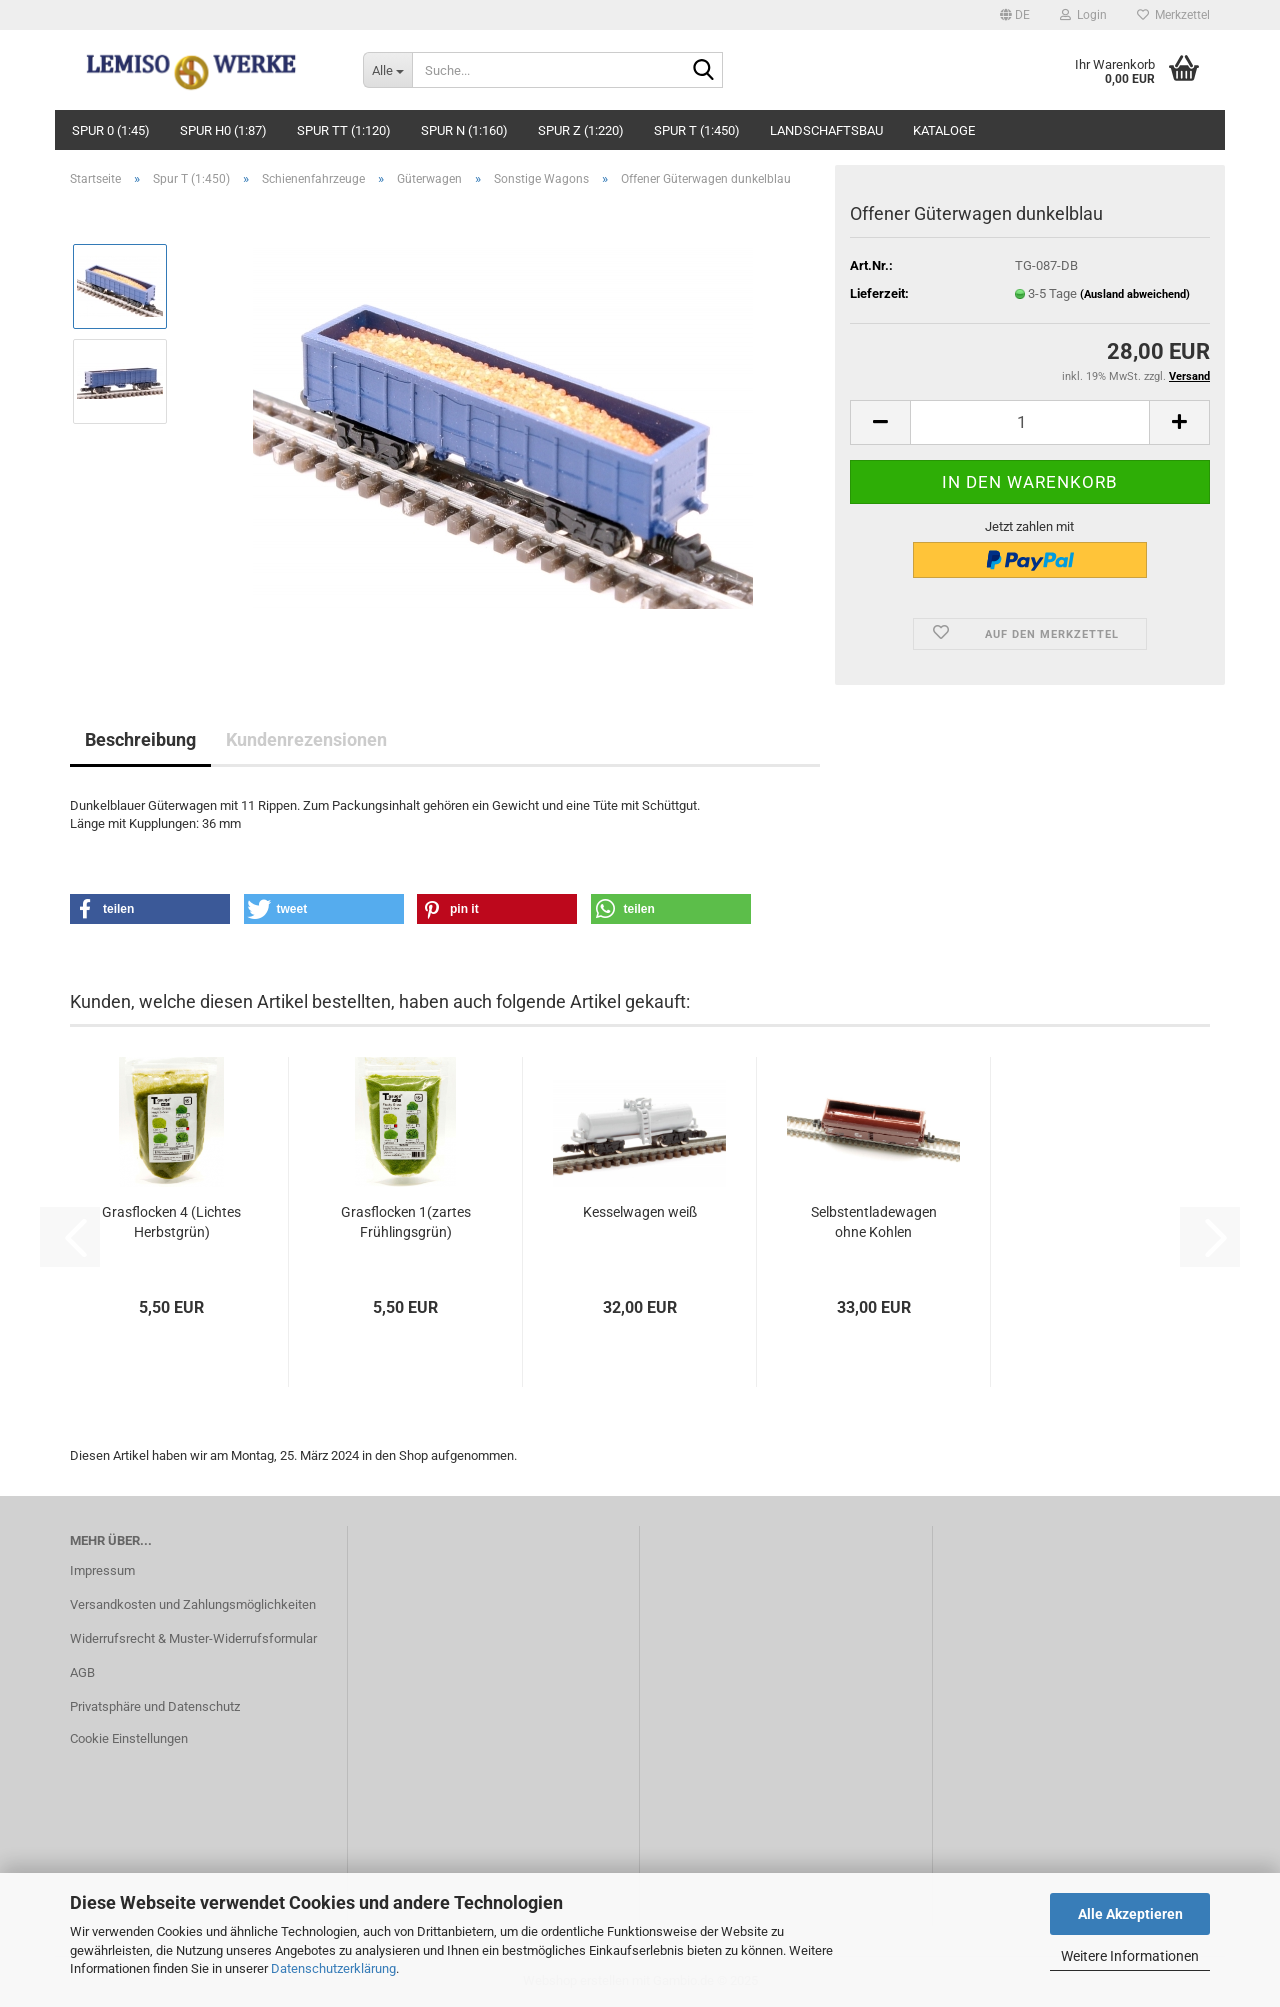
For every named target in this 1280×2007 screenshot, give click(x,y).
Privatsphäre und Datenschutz (155, 1706)
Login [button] (1083, 15)
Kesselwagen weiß (640, 1212)
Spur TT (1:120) (344, 130)
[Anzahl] (1030, 422)
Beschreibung (140, 739)
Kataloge (944, 130)
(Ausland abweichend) (1135, 294)
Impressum (102, 1570)
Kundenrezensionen (306, 739)
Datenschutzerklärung (333, 1968)
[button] (1015, 15)
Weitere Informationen (1130, 1956)
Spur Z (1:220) (581, 130)
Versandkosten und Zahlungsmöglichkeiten (193, 1604)
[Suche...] (387, 70)
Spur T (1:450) (697, 130)
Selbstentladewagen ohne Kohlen (874, 1222)
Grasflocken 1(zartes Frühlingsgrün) (406, 1222)
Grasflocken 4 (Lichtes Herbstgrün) (171, 1222)
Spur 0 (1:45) (111, 130)
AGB (82, 1672)
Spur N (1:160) (464, 130)
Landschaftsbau (826, 130)
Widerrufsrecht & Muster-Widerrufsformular (193, 1638)
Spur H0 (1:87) (223, 130)
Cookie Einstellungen (129, 1738)
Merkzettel (1173, 15)
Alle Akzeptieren (1130, 1914)
